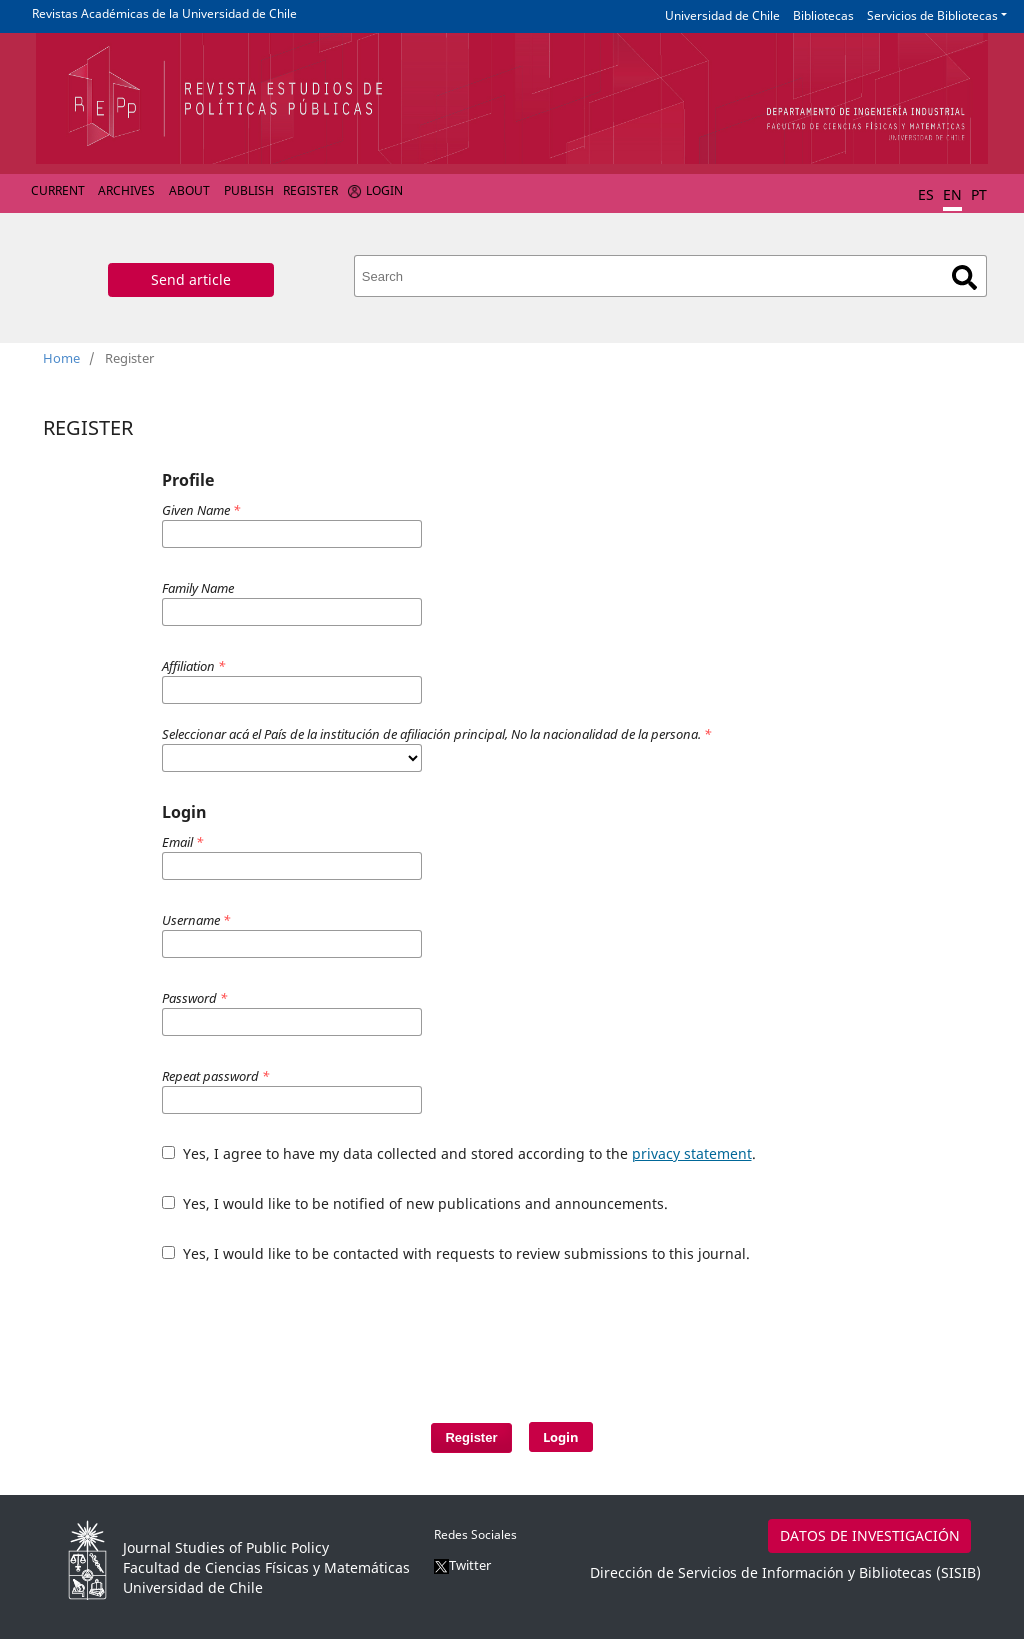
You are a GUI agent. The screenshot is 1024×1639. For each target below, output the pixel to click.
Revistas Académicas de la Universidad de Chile (164, 13)
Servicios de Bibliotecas (932, 15)
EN (952, 194)
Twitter (462, 1565)
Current (58, 190)
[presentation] (476, 1333)
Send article (191, 279)
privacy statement (692, 1153)
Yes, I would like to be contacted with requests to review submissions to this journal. (456, 1253)
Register (310, 190)
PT (979, 194)
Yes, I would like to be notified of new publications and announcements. (415, 1203)
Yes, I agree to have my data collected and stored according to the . (459, 1153)
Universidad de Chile (722, 15)
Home (61, 358)
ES (926, 194)
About (189, 190)
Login (384, 190)
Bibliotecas (823, 15)
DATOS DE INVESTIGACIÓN (870, 1535)
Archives (126, 190)
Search (964, 277)
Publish (249, 190)
